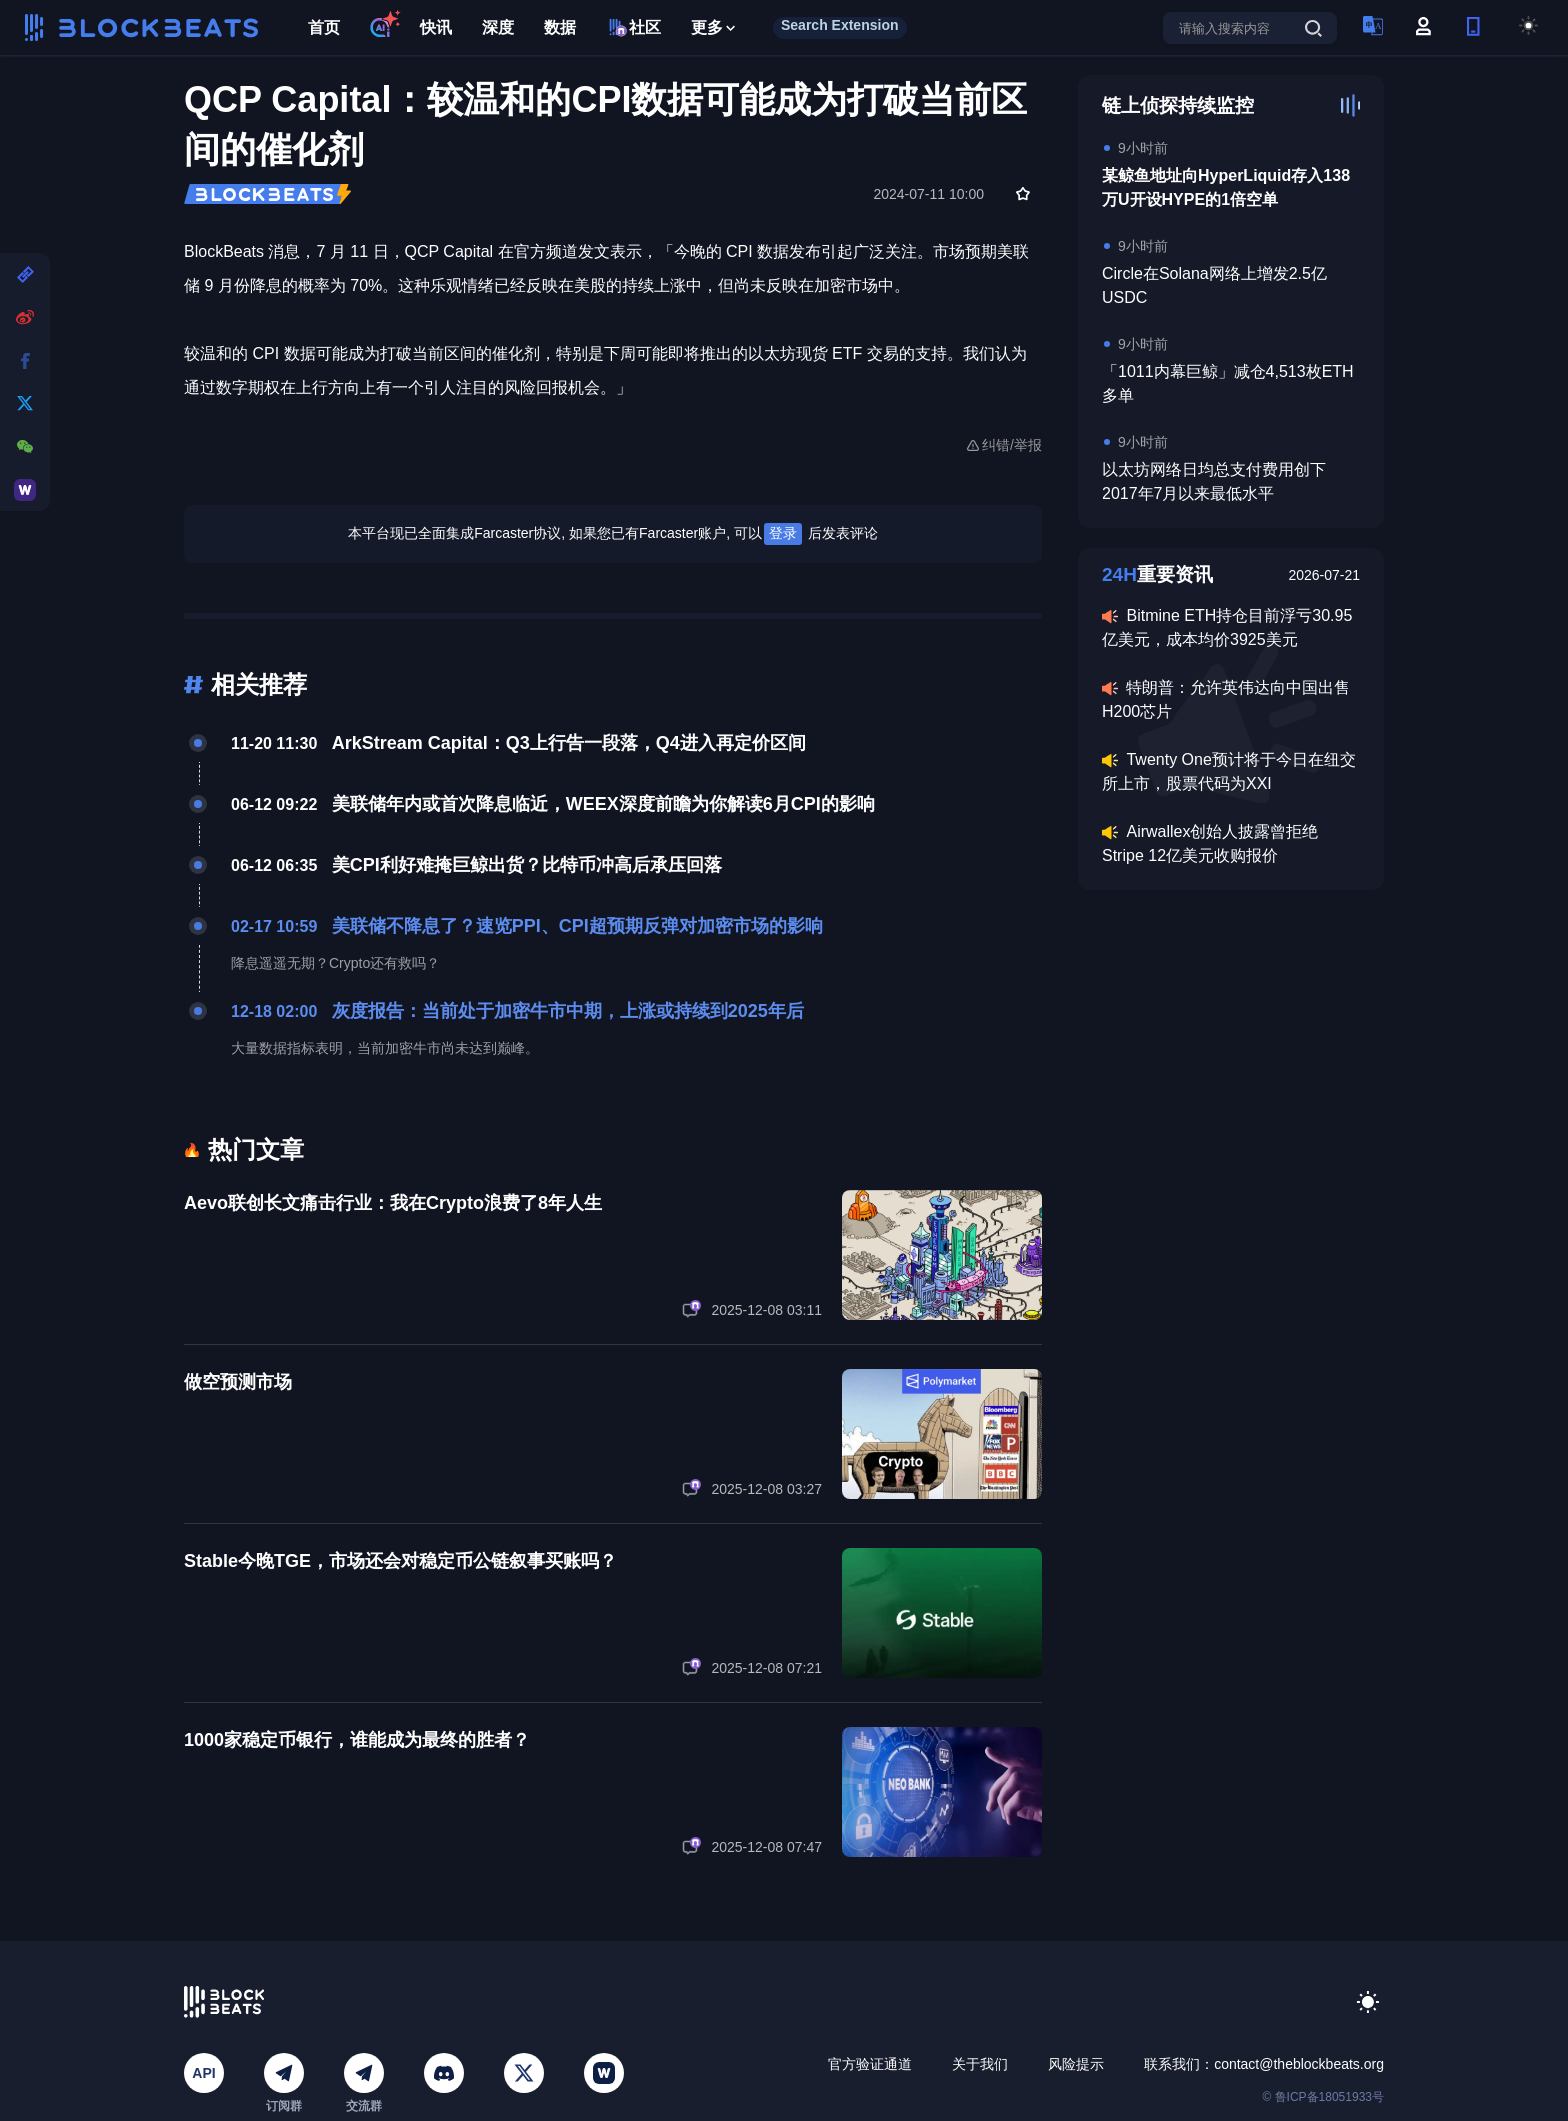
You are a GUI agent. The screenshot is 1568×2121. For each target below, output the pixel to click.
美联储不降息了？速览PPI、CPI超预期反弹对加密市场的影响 (577, 926)
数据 (560, 27)
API (203, 2073)
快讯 (436, 27)
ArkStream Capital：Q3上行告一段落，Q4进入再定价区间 (569, 743)
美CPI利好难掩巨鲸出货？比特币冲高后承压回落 (527, 865)
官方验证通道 (870, 2064)
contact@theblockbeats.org (1299, 2064)
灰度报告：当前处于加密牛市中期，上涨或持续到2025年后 (568, 1011)
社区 (633, 27)
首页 (324, 27)
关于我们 (980, 2064)
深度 (498, 27)
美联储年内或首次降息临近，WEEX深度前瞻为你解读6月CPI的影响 (603, 804)
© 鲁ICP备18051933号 (1323, 2097)
